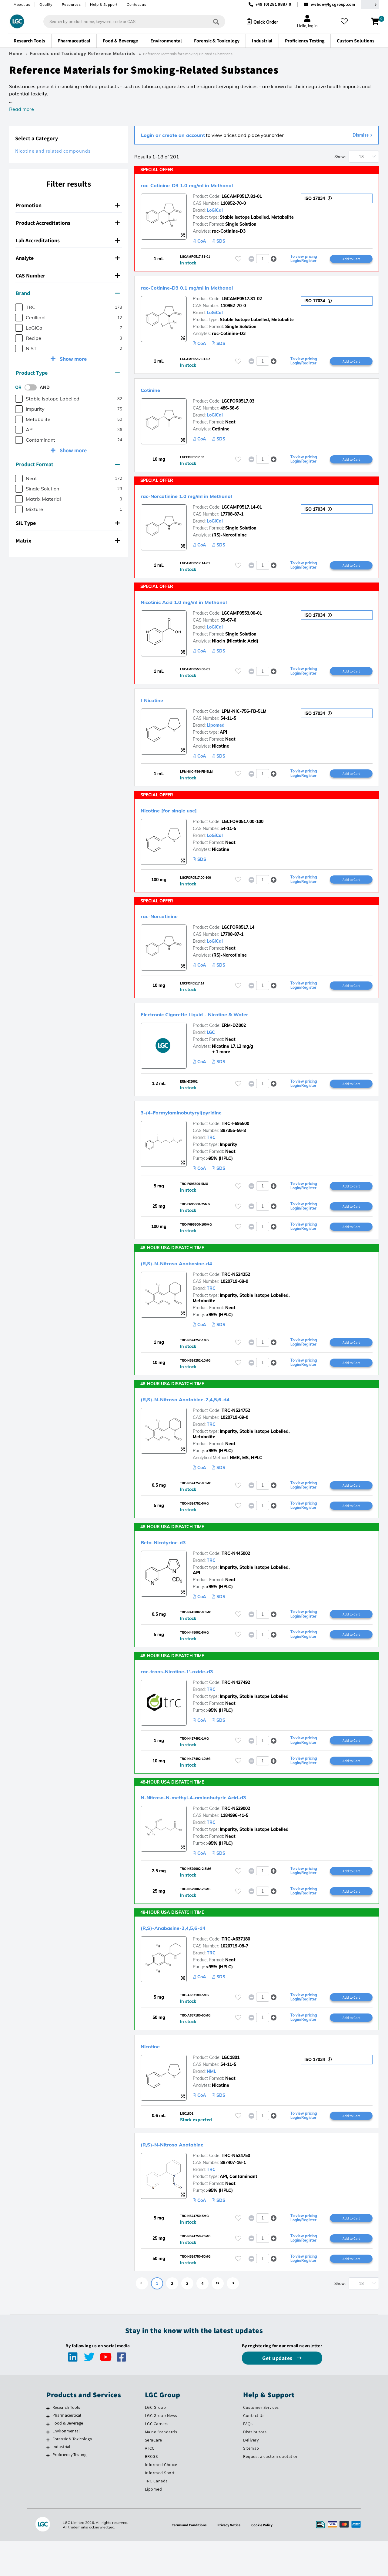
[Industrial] (48, 2482)
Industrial (61, 2482)
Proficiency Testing (69, 2489)
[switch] (32, 387)
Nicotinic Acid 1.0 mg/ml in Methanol (206, 604)
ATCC (150, 2483)
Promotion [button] (68, 205)
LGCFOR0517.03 (238, 403)
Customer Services (261, 2442)
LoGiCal (215, 210)
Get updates (278, 2393)
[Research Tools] (48, 2443)
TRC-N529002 (236, 1836)
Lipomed (216, 729)
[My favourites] (346, 21)
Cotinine (155, 391)
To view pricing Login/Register (303, 259)
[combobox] (129, 21)
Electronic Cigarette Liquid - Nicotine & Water (222, 1025)
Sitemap (251, 2483)
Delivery (251, 2475)
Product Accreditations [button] (68, 222)
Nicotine (155, 2077)
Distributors (254, 2467)
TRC (211, 1150)
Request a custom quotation (271, 2491)
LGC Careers (157, 2458)
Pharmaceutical (67, 2450)
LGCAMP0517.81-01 (242, 196)
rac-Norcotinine (169, 926)
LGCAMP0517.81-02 (242, 299)
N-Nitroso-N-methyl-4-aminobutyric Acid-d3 (220, 1824)
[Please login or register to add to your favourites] (238, 259)
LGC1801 (230, 2089)
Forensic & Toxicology (72, 2474)
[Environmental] (48, 2467)
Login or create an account (173, 135)
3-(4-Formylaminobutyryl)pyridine (202, 1124)
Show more (73, 358)
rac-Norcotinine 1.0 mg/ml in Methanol (209, 498)
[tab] (68, 205)
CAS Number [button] (68, 275)
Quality (45, 4)
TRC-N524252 (236, 1295)
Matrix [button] (68, 540)
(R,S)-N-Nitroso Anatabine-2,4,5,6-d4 (207, 1421)
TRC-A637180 (236, 1968)
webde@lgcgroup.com (333, 4)
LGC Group (155, 2442)
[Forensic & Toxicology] (48, 2475)
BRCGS (151, 2491)
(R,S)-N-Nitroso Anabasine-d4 (195, 1283)
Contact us (136, 4)
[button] (273, 259)
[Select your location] (370, 4)
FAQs (248, 2458)
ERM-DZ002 (234, 1037)
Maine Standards (161, 2467)
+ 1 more (211, 1064)
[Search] (211, 21)
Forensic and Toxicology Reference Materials (82, 53)
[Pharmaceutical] (48, 2451)
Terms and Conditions (186, 2560)
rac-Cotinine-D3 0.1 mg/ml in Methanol (210, 287)
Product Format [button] (68, 464)
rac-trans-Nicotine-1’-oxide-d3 (195, 1696)
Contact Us (253, 2450)
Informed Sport (160, 2508)
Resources (71, 4)
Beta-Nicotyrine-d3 (175, 1565)
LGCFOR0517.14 (238, 938)
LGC (211, 1044)
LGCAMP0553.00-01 (242, 616)
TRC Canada (156, 2516)
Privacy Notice (229, 2560)
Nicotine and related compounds (53, 151)
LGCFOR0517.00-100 (242, 832)
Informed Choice (161, 2499)
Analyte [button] (68, 257)
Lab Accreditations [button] (68, 240)
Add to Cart (351, 259)
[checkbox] (19, 307)
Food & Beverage (67, 2458)
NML (211, 2103)
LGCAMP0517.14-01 (242, 510)
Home (15, 53)
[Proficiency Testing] (48, 2490)
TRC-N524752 (236, 1433)
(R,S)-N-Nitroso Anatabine (188, 2176)
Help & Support (103, 4)
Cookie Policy (265, 2560)
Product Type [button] (68, 372)
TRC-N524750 (236, 2188)
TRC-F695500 (235, 1136)
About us (22, 4)
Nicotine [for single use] (183, 820)
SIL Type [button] (68, 523)
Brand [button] (68, 293)
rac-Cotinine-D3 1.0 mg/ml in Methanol (210, 184)
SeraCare (153, 2475)
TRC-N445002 (236, 1577)
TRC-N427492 (236, 1708)
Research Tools (66, 2442)
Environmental (66, 2466)
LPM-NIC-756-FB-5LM (244, 716)
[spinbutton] (262, 259)
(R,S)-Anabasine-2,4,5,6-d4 (189, 1956)
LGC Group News (161, 2450)
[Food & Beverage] (48, 2459)
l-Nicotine (158, 704)
